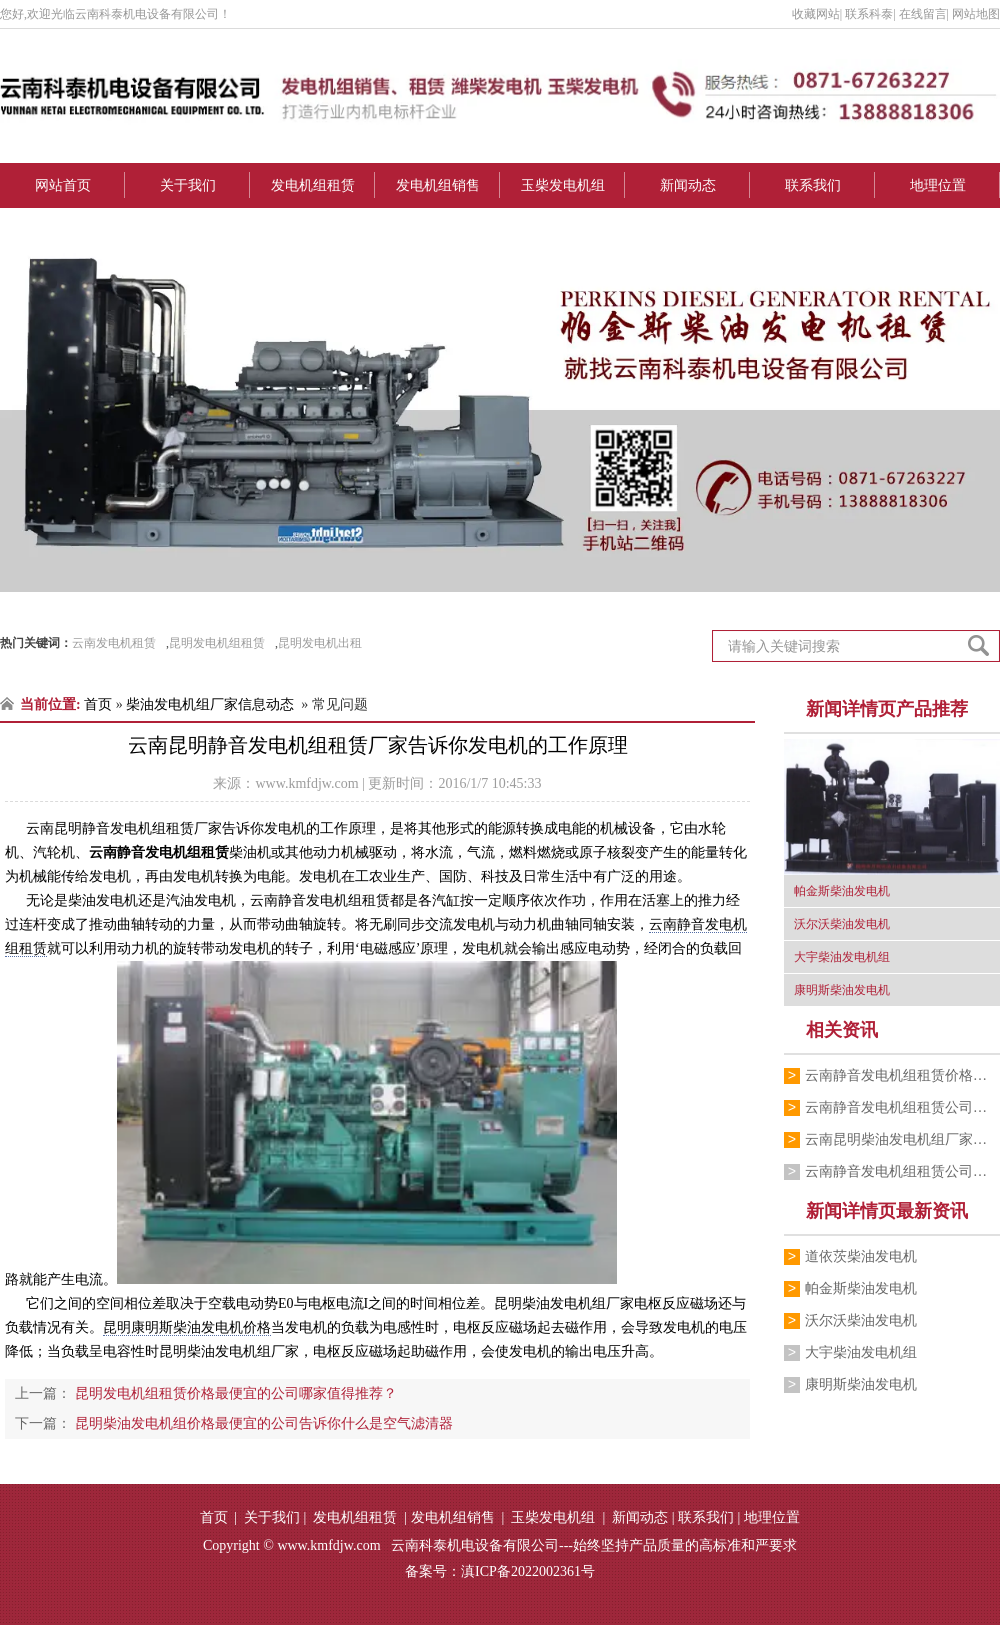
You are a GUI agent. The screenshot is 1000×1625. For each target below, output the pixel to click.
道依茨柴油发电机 (861, 1256)
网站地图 (976, 14)
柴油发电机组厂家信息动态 (210, 704)
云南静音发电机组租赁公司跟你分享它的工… (902, 1171)
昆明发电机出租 (320, 643)
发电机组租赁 (313, 185)
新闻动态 (688, 185)
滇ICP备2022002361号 (528, 1571)
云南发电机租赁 (114, 643)
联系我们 (813, 185)
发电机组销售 (438, 185)
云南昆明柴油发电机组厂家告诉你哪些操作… (902, 1139)
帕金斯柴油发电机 (861, 1288)
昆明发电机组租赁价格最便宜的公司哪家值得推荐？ (234, 1393)
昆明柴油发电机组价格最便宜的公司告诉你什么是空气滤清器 (262, 1423)
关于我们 (188, 185)
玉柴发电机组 (563, 185)
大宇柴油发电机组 (861, 1352)
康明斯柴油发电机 (861, 1384)
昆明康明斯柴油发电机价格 (187, 1327)
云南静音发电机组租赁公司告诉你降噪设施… (902, 1107)
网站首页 (63, 185)
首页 (98, 704)
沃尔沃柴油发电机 (861, 1320)
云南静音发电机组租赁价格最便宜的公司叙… (902, 1075)
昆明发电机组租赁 (217, 643)
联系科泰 (869, 14)
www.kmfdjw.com (306, 783)
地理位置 (938, 185)
